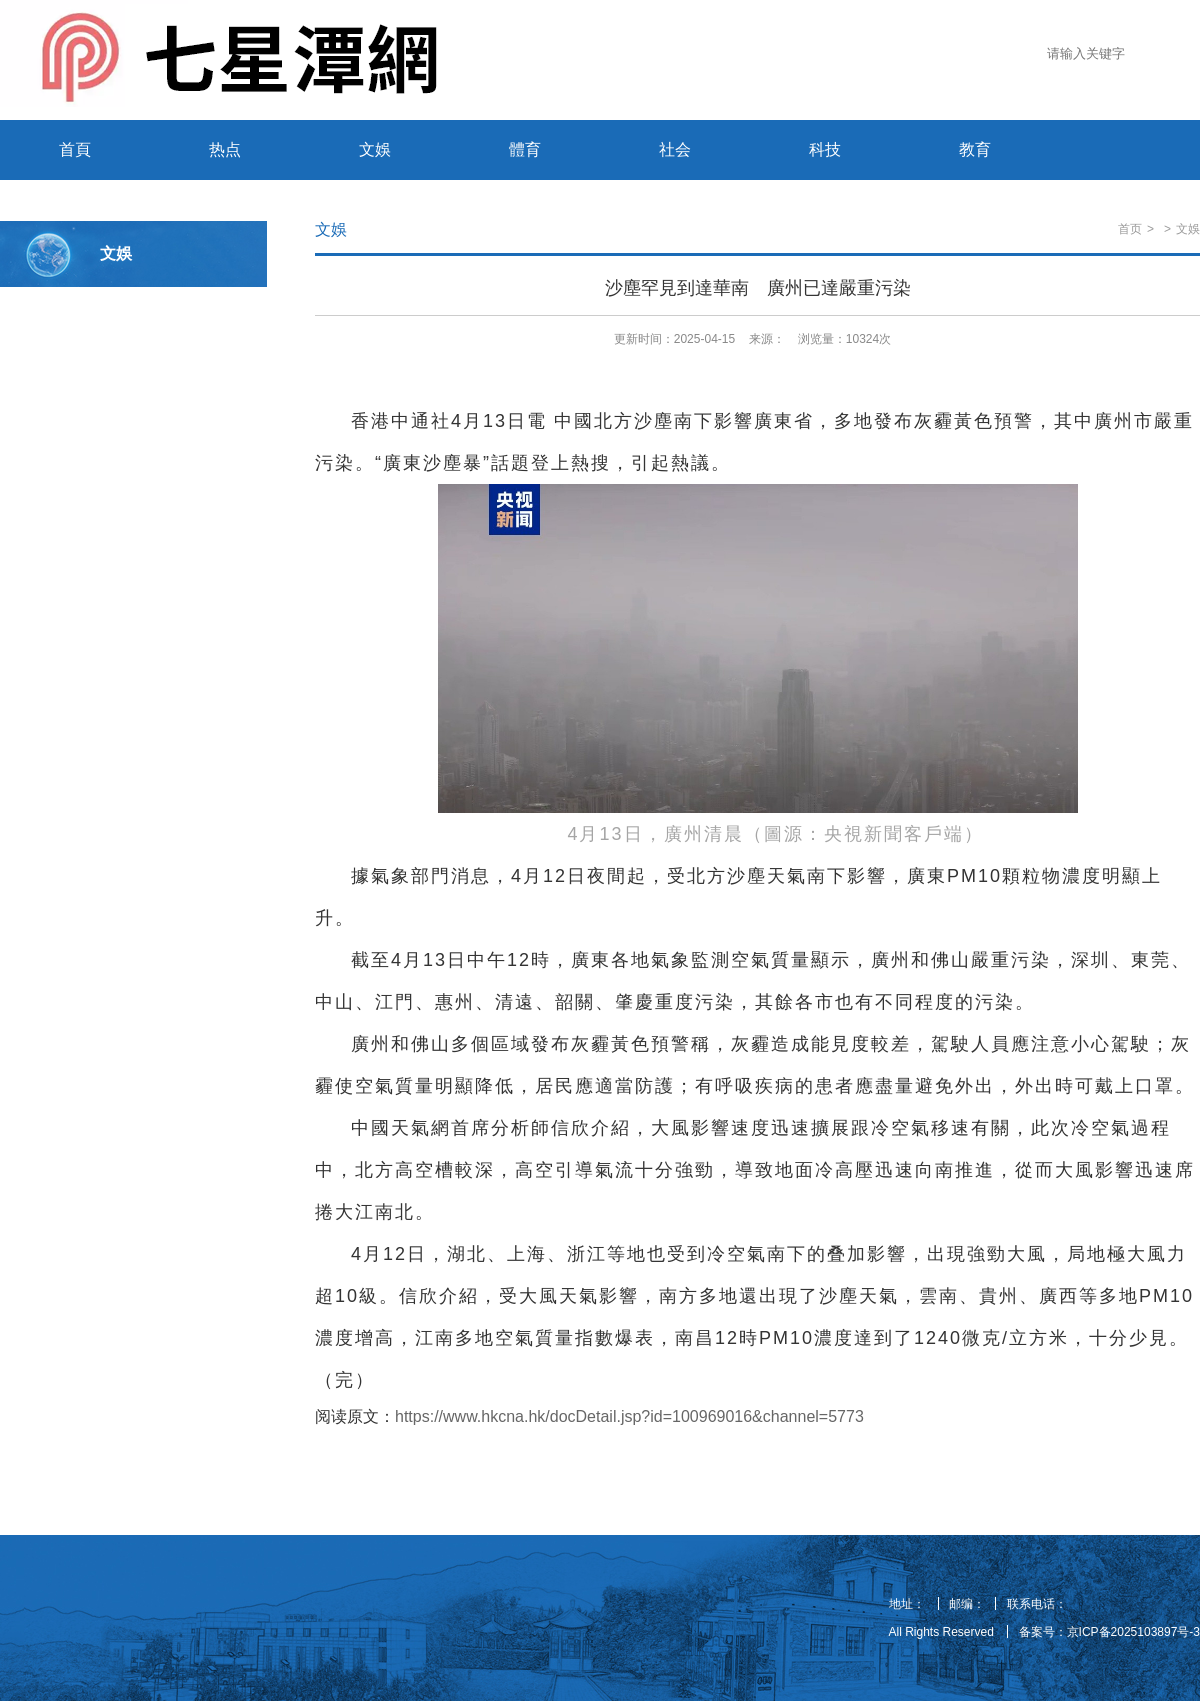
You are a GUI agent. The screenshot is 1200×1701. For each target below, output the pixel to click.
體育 (525, 149)
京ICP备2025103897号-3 (1133, 1632)
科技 (825, 149)
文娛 (375, 149)
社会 (675, 149)
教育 (975, 149)
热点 (225, 149)
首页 (1130, 229)
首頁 (75, 149)
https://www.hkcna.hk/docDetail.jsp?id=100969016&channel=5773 (629, 1416)
